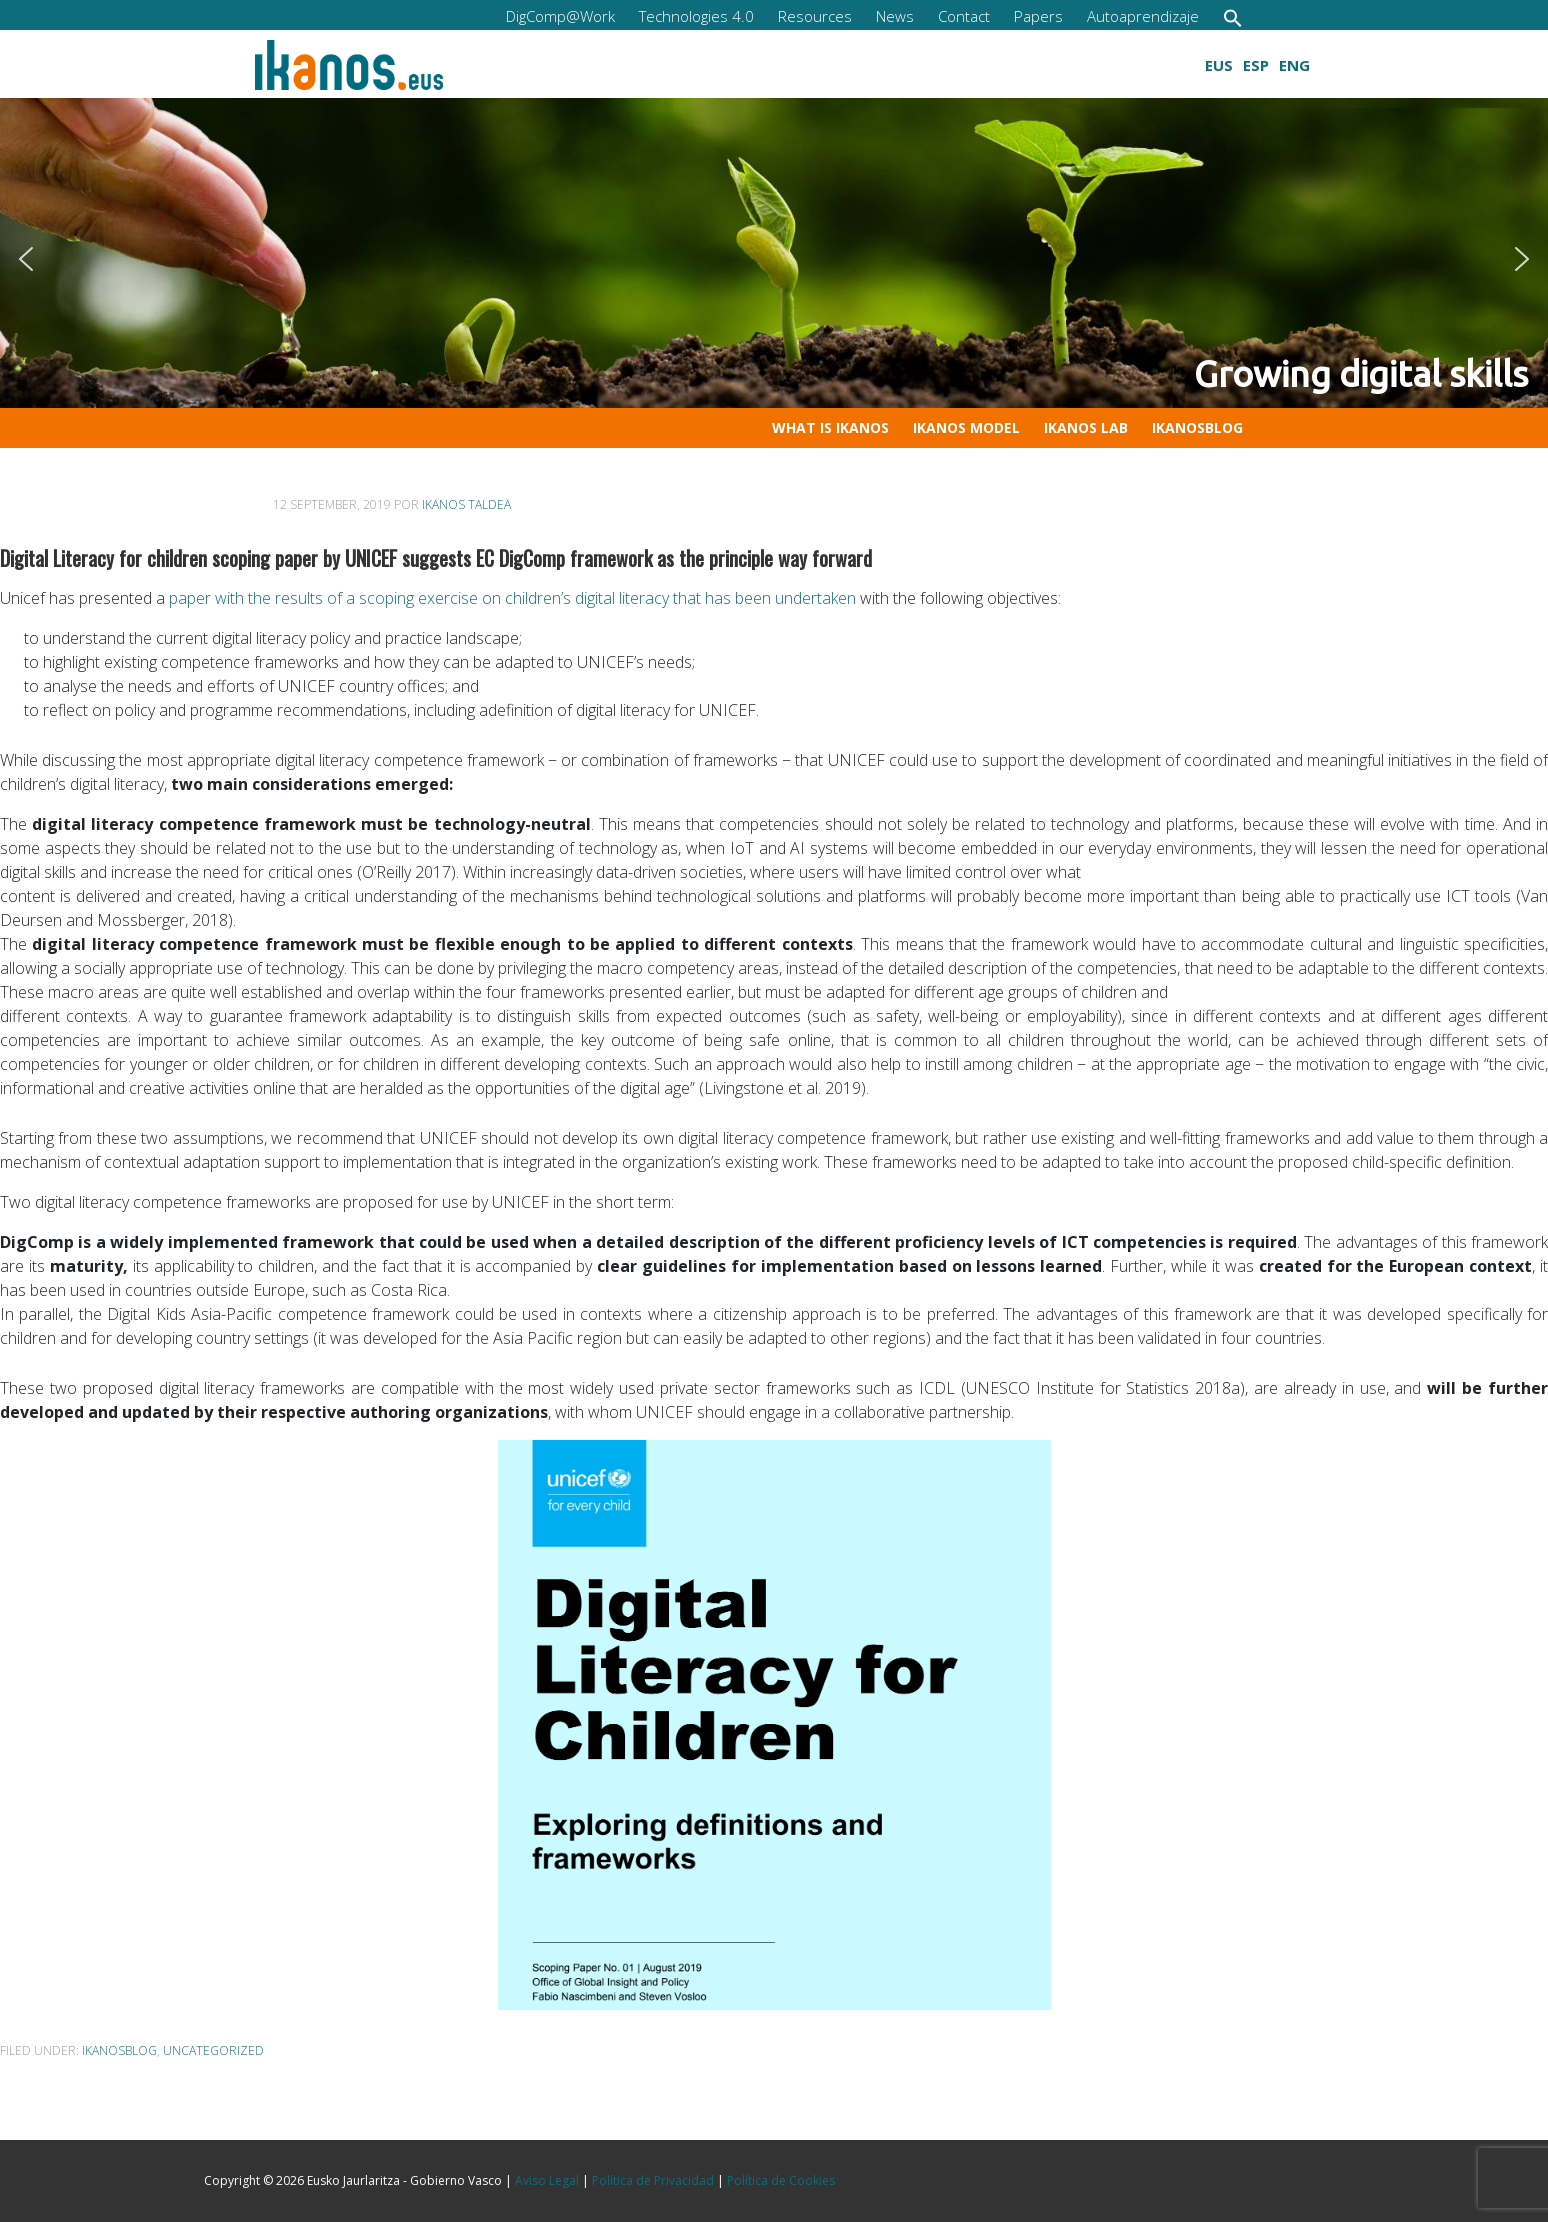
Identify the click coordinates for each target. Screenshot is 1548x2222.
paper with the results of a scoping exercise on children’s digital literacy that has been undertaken (512, 598)
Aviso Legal (547, 2180)
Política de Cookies (781, 2180)
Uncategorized (213, 2050)
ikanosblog (119, 2050)
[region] (774, 259)
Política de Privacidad (653, 2180)
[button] (1233, 17)
